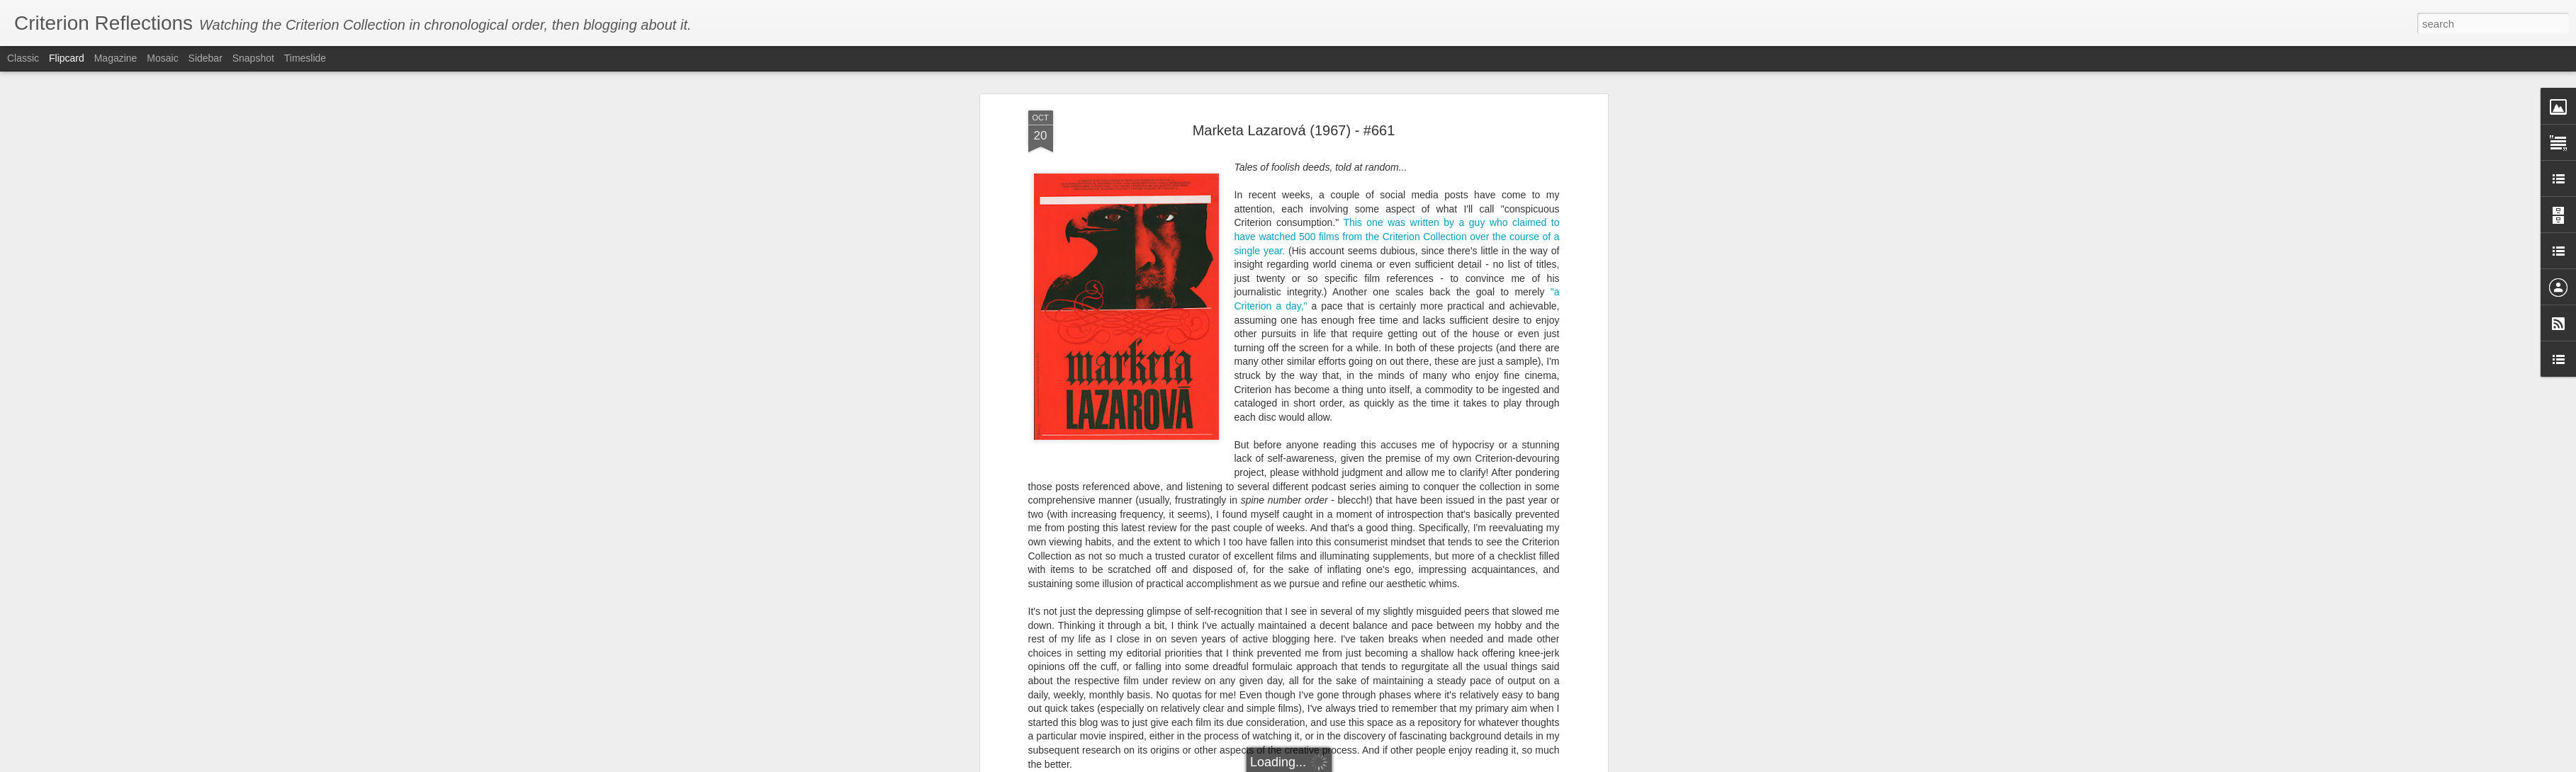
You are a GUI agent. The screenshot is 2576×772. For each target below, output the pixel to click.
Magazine (115, 58)
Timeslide (305, 58)
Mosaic (162, 58)
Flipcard (66, 58)
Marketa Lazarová (1391, 647)
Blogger (1391, 764)
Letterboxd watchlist (1355, 716)
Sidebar (206, 58)
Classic (23, 58)
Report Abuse (1433, 764)
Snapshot (253, 58)
